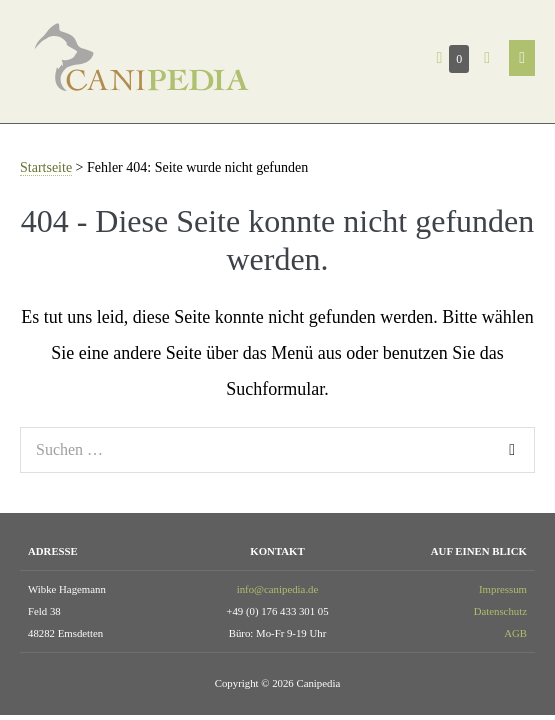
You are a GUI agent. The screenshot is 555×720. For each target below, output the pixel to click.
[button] (487, 58)
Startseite (46, 167)
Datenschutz (500, 611)
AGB (515, 633)
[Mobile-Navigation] (522, 58)
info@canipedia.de (278, 589)
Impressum (503, 589)
